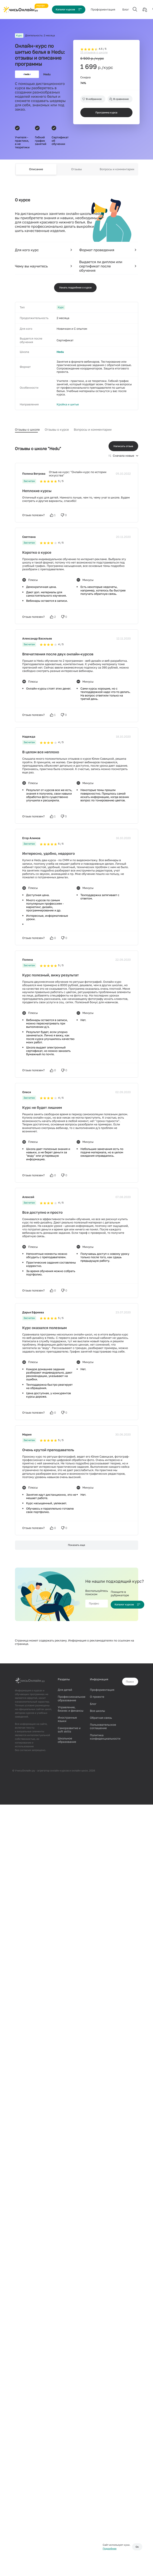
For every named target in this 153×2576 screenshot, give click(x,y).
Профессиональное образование (72, 1697)
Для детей (65, 1688)
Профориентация (102, 1688)
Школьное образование (67, 1738)
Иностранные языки (67, 1717)
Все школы (97, 1709)
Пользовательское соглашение (103, 1725)
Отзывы (76, 169)
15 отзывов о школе (107, 46)
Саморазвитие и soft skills (69, 1728)
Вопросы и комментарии (117, 169)
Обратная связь (101, 1716)
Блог (128, 9)
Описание (36, 169)
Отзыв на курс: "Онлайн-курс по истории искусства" (77, 471)
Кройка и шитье (68, 405)
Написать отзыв (123, 444)
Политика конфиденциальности (105, 1735)
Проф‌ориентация (105, 9)
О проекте (97, 1695)
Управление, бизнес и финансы (71, 1707)
